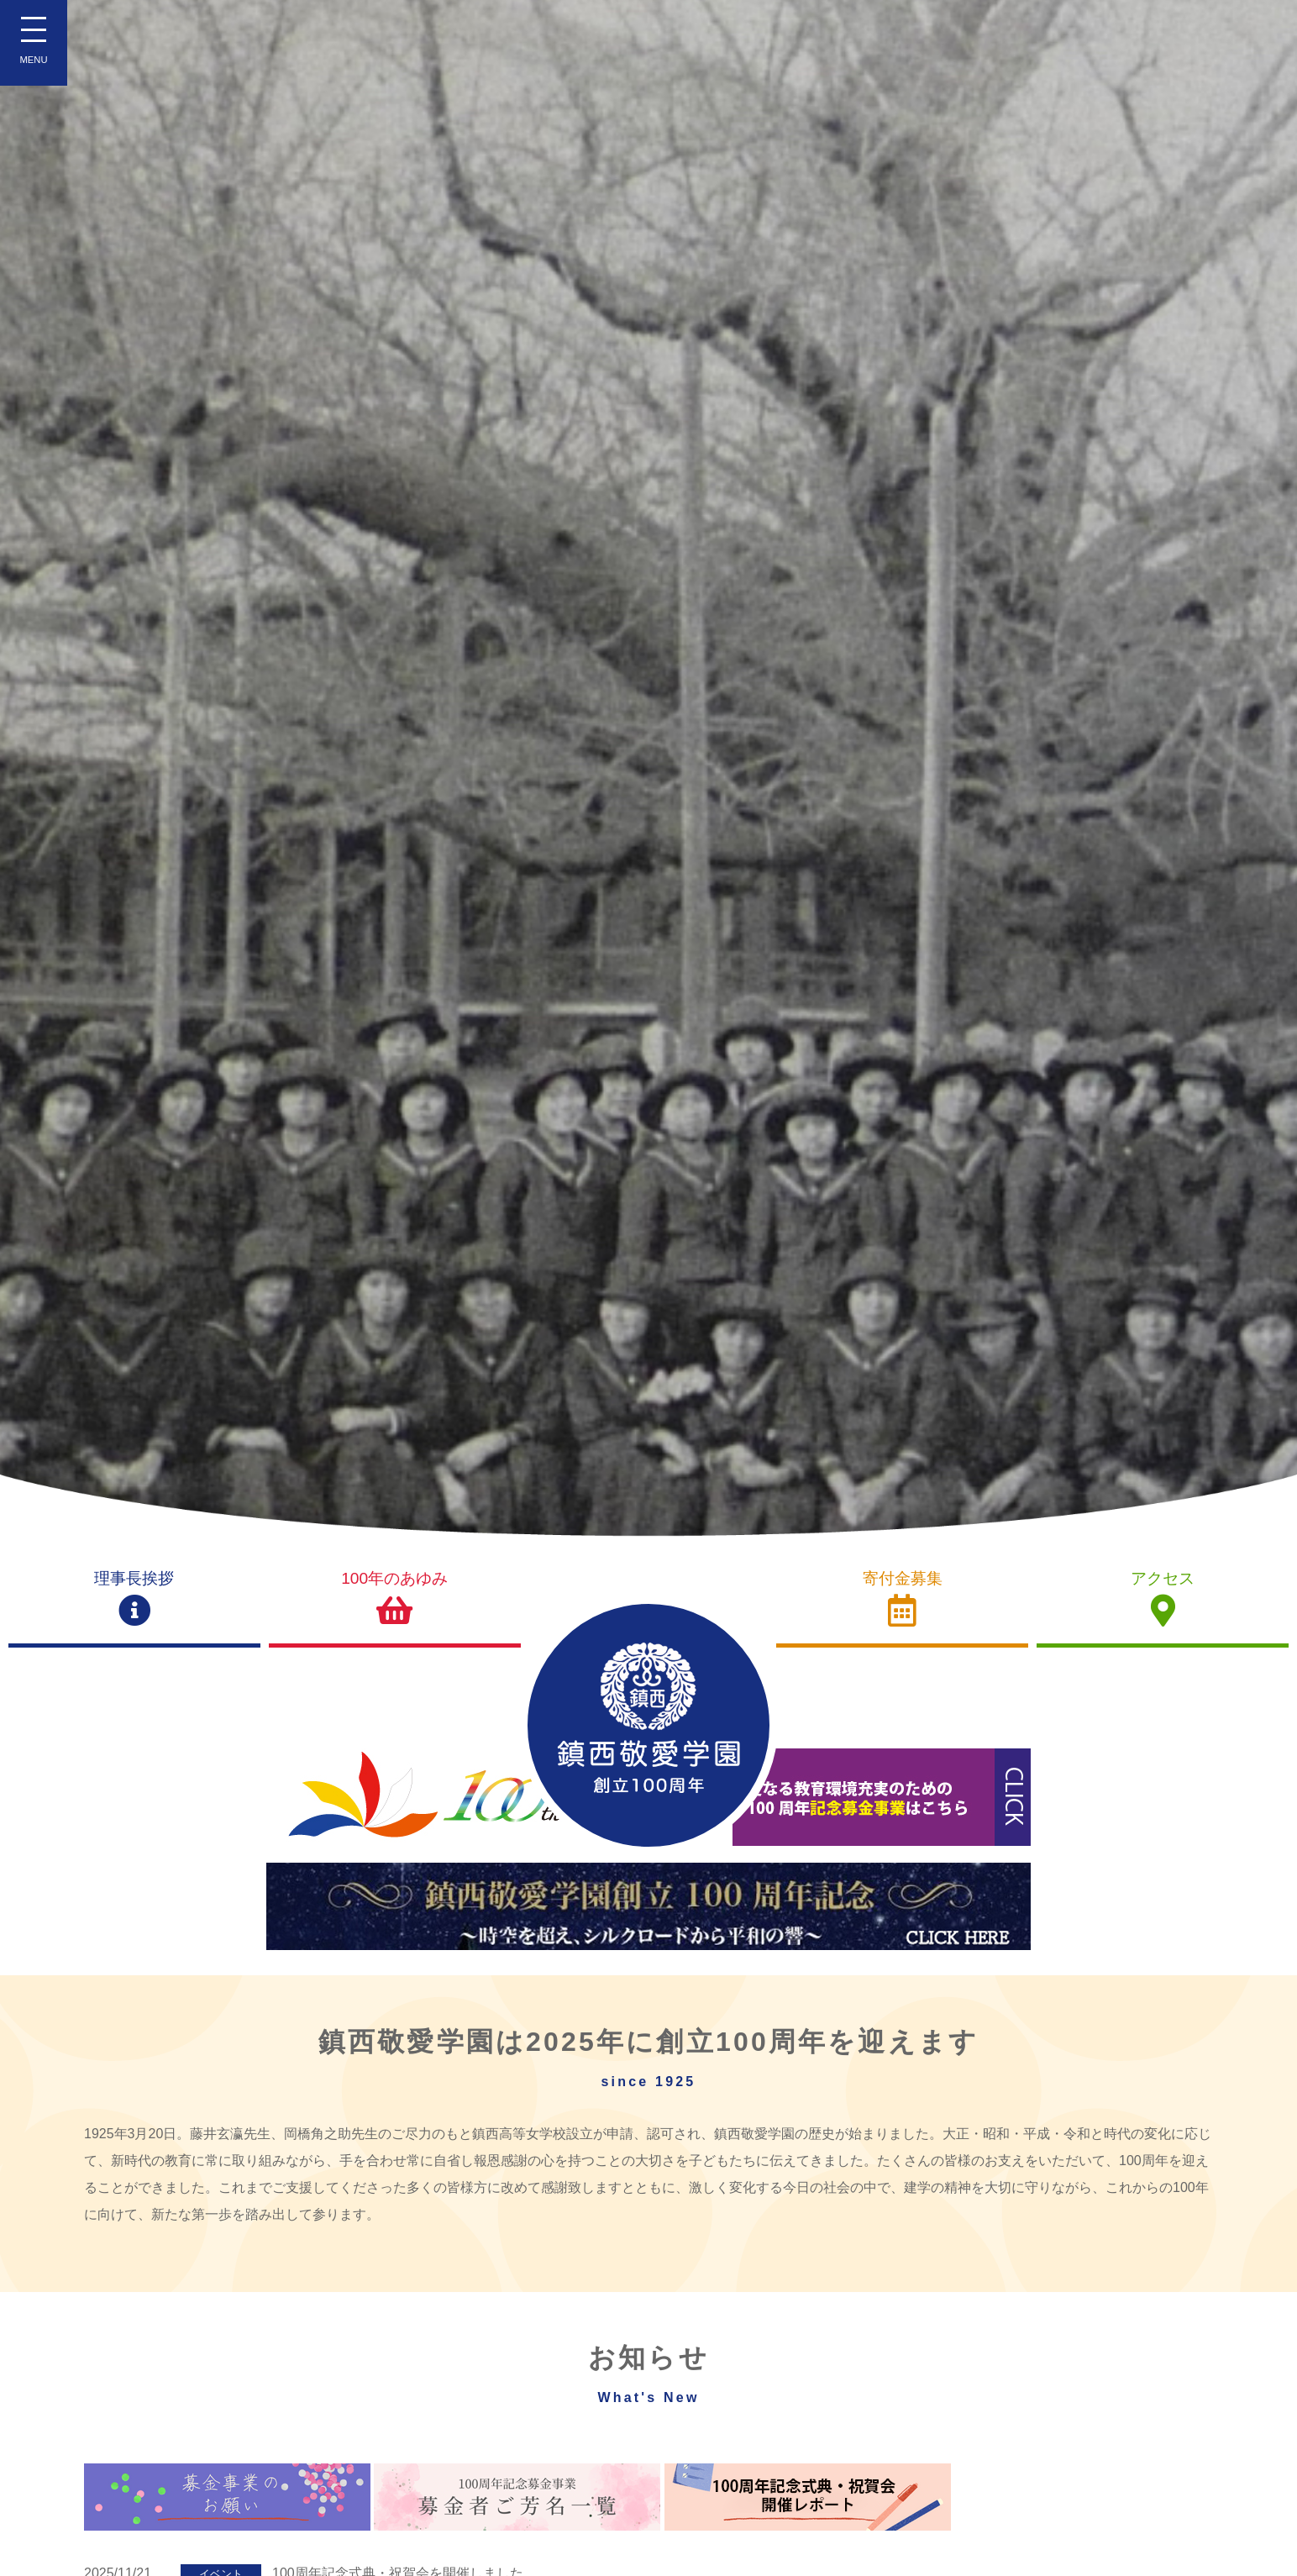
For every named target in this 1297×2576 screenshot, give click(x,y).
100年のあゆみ (395, 1598)
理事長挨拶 (134, 1598)
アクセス (1163, 1598)
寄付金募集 (902, 1598)
